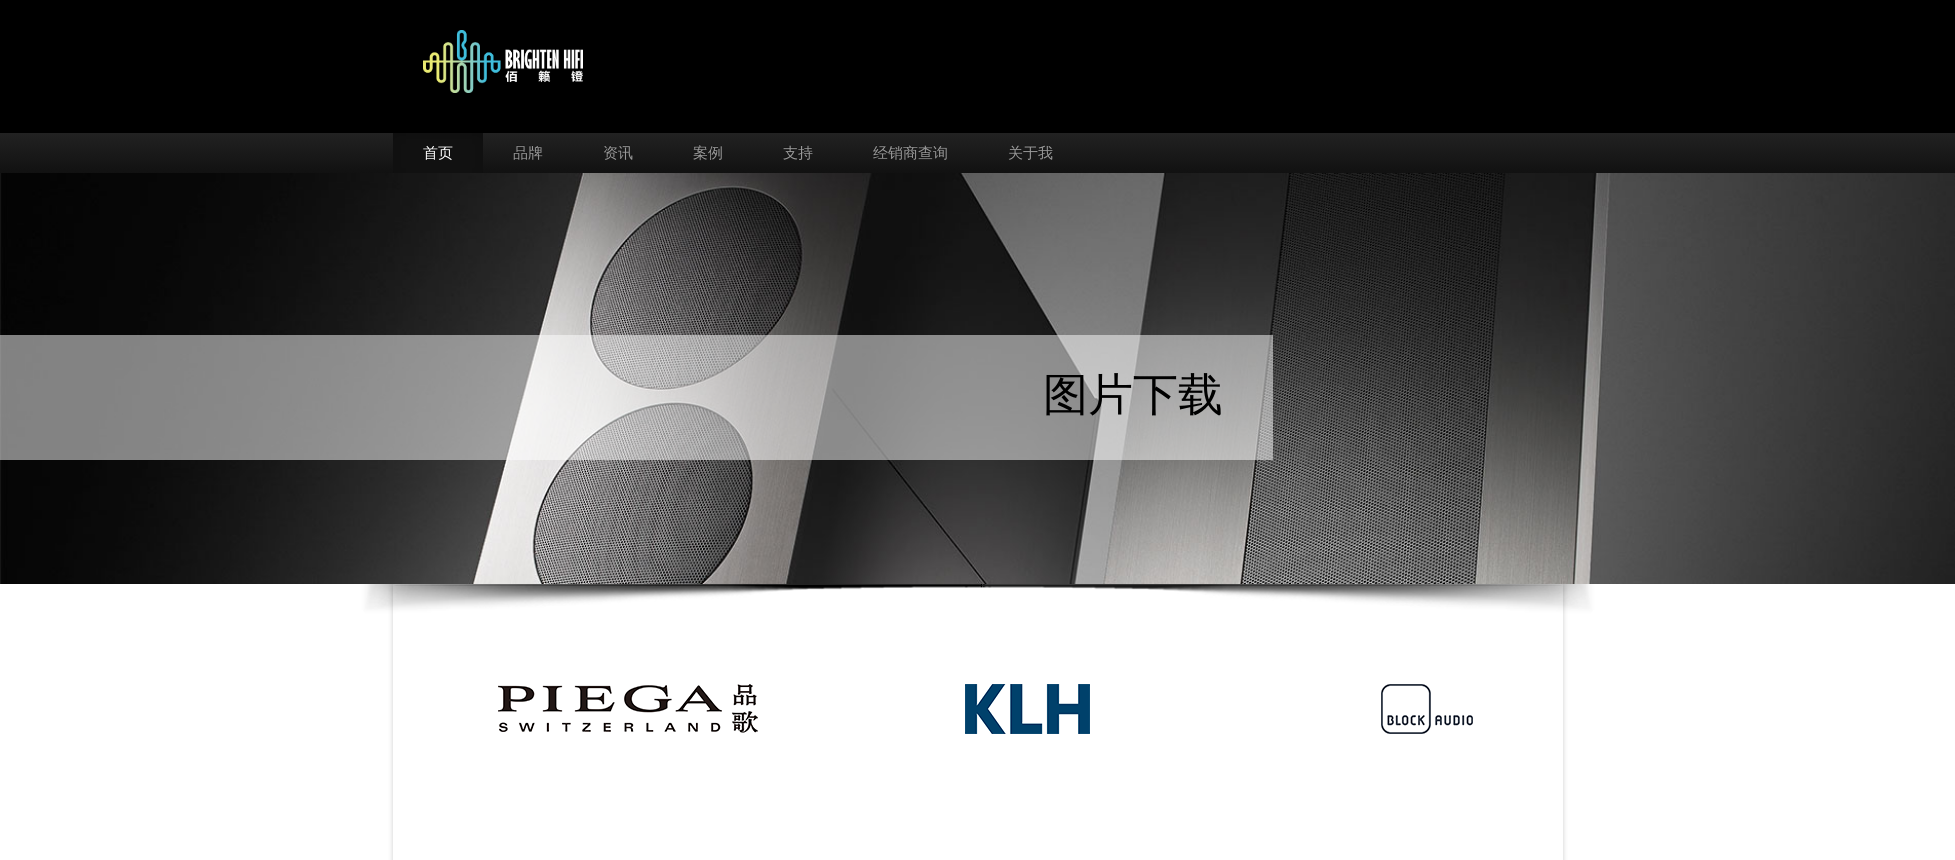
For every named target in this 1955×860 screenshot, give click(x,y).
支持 (798, 153)
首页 (438, 153)
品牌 (528, 153)
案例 (708, 153)
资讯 (618, 153)
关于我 (1030, 153)
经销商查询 (910, 153)
